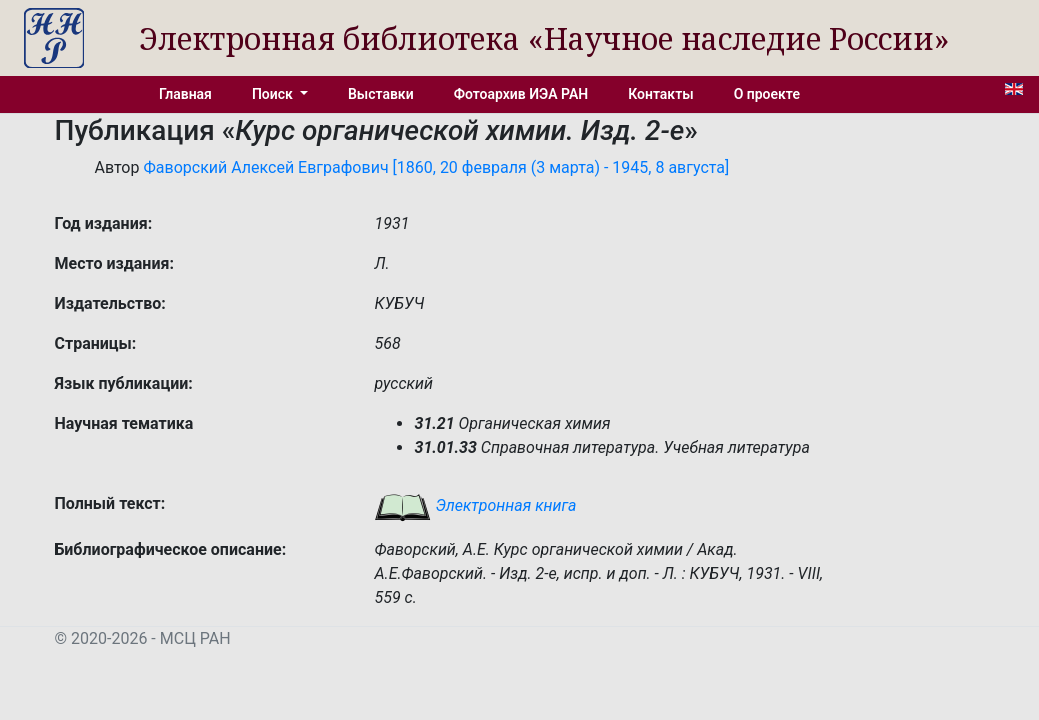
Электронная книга (475, 505)
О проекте (767, 94)
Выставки (381, 94)
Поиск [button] (274, 94)
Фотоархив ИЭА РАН (521, 94)
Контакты (660, 94)
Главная (185, 94)
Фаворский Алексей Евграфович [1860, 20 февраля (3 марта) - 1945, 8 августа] (436, 167)
